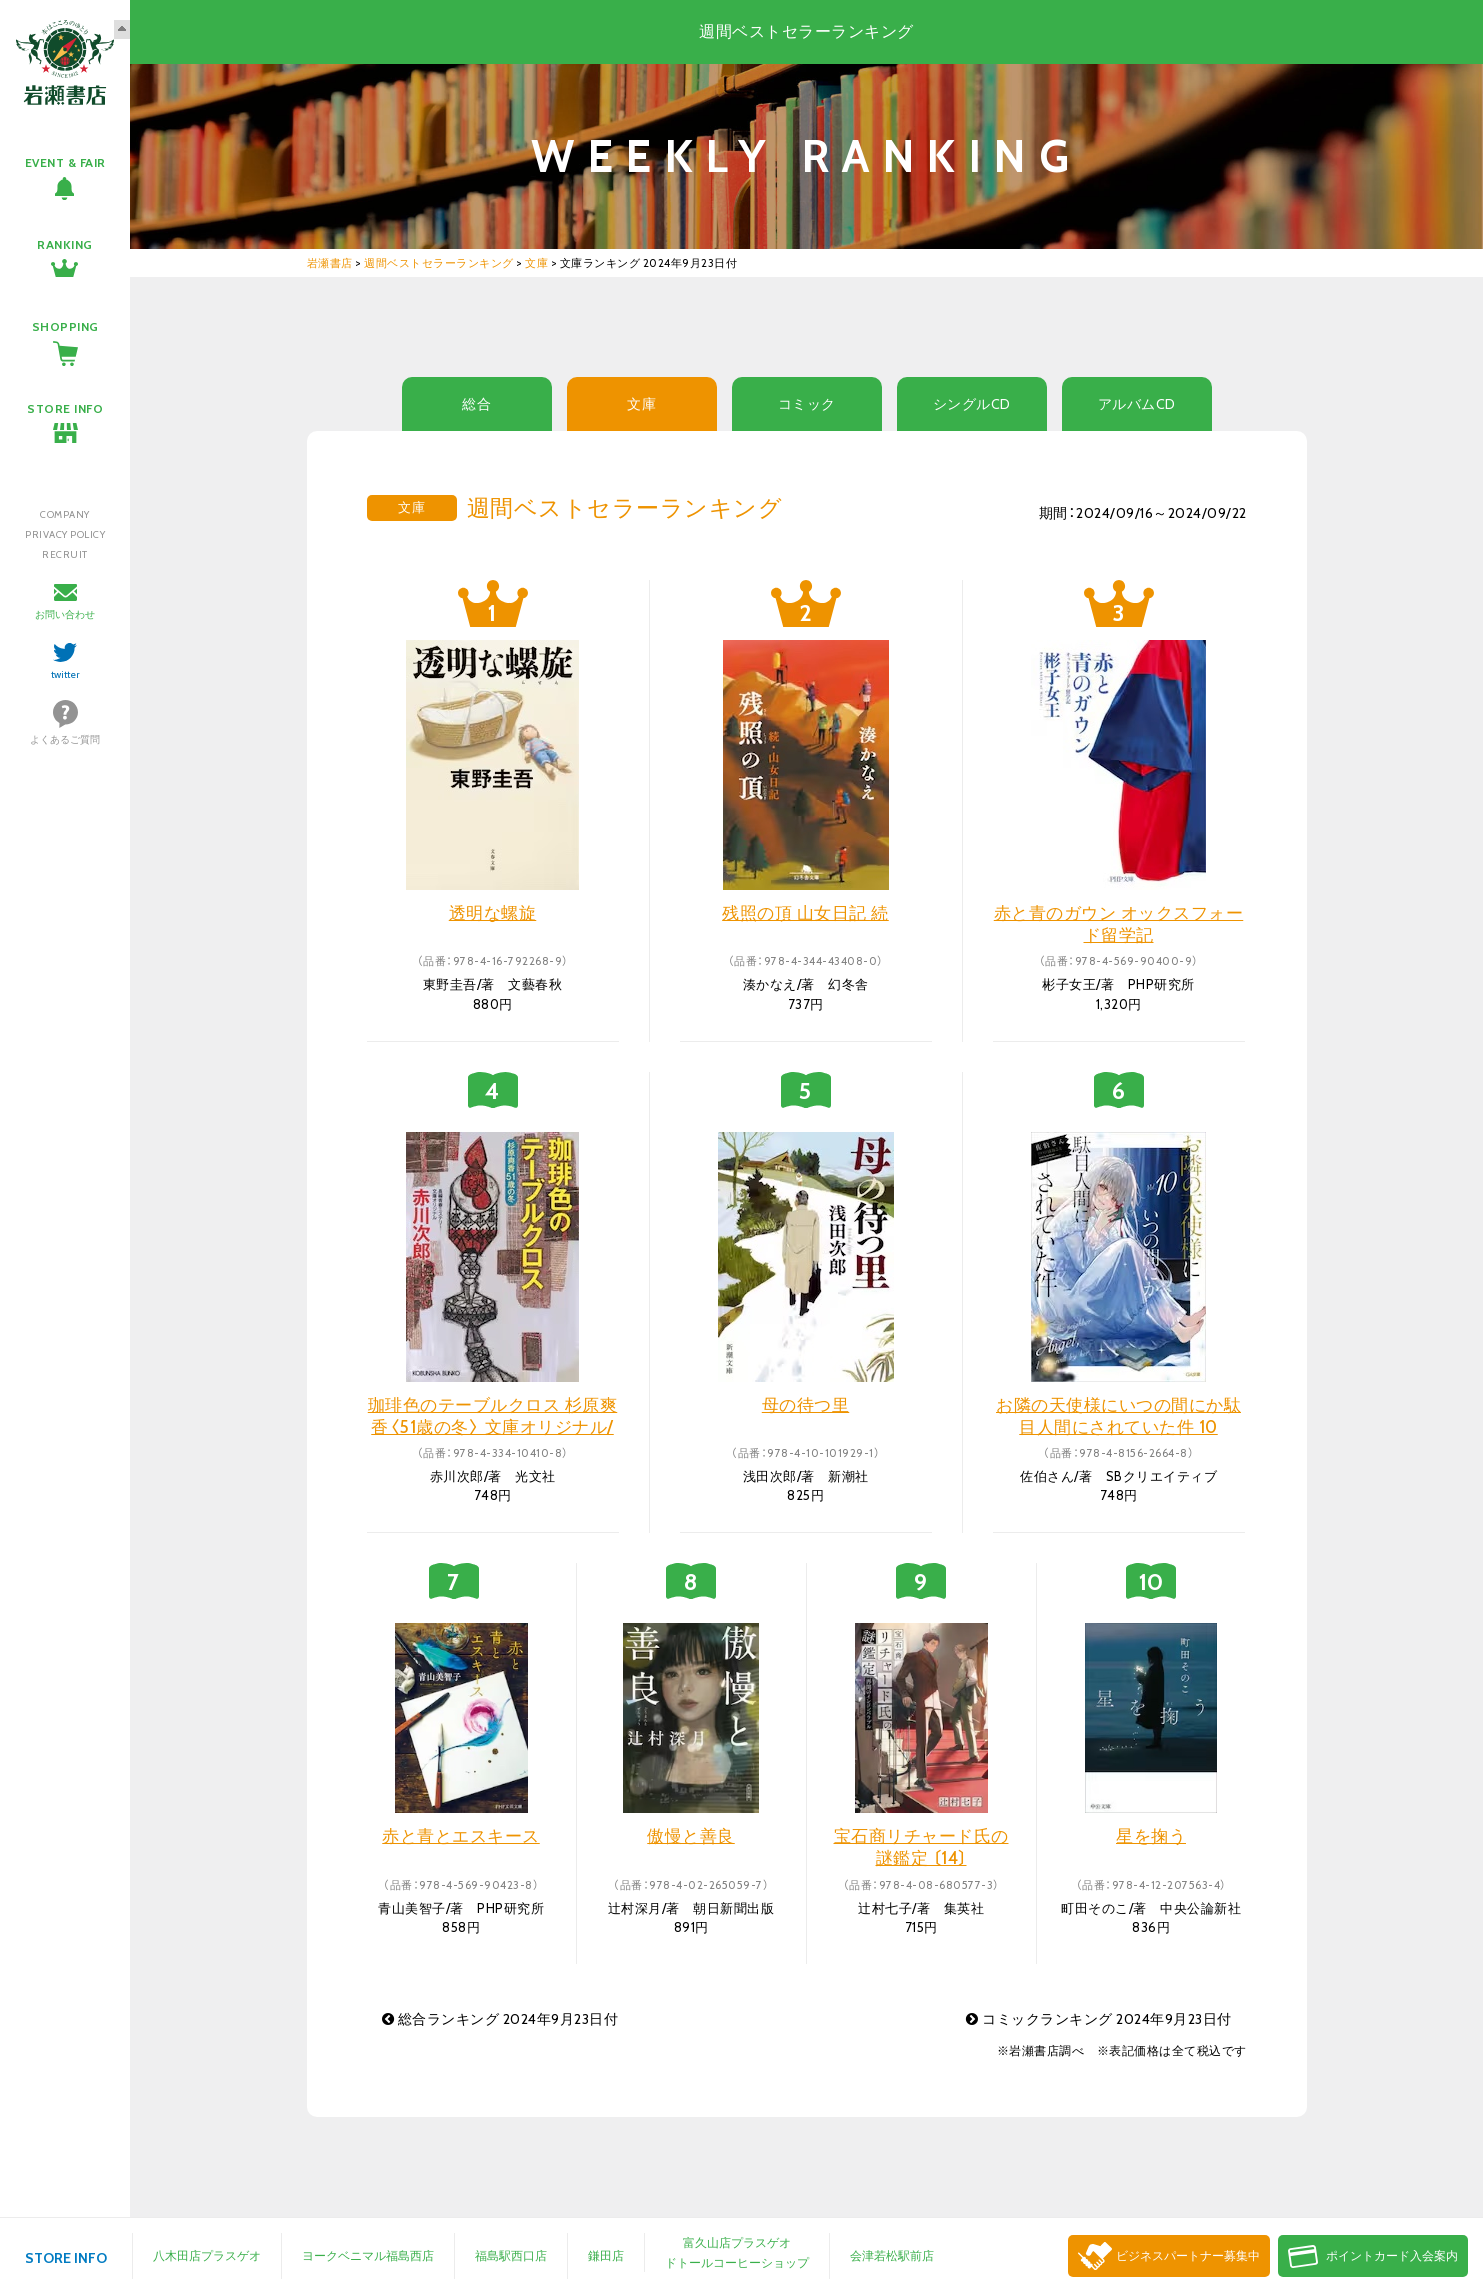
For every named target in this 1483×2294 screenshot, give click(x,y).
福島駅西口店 (511, 2255)
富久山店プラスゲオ (737, 2242)
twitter (65, 674)
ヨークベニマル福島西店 (368, 2255)
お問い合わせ (65, 614)
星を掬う (1151, 1836)
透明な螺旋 (493, 913)
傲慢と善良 (691, 1836)
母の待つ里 (806, 1405)
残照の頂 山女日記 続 (805, 913)
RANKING (65, 244)
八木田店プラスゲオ (207, 2255)
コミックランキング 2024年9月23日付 (1099, 2019)
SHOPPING (65, 326)
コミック (807, 404)
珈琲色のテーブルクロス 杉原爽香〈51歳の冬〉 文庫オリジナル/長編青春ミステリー (493, 1427)
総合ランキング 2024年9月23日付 (500, 2019)
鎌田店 (606, 2255)
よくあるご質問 (65, 739)
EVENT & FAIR (65, 162)
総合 (476, 404)
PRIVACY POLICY (65, 534)
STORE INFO (65, 408)
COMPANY (65, 514)
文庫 (641, 404)
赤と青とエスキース (461, 1836)
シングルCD (972, 404)
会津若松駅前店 (892, 2255)
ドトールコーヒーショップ (737, 2262)
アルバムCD (1137, 404)
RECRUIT (65, 554)
